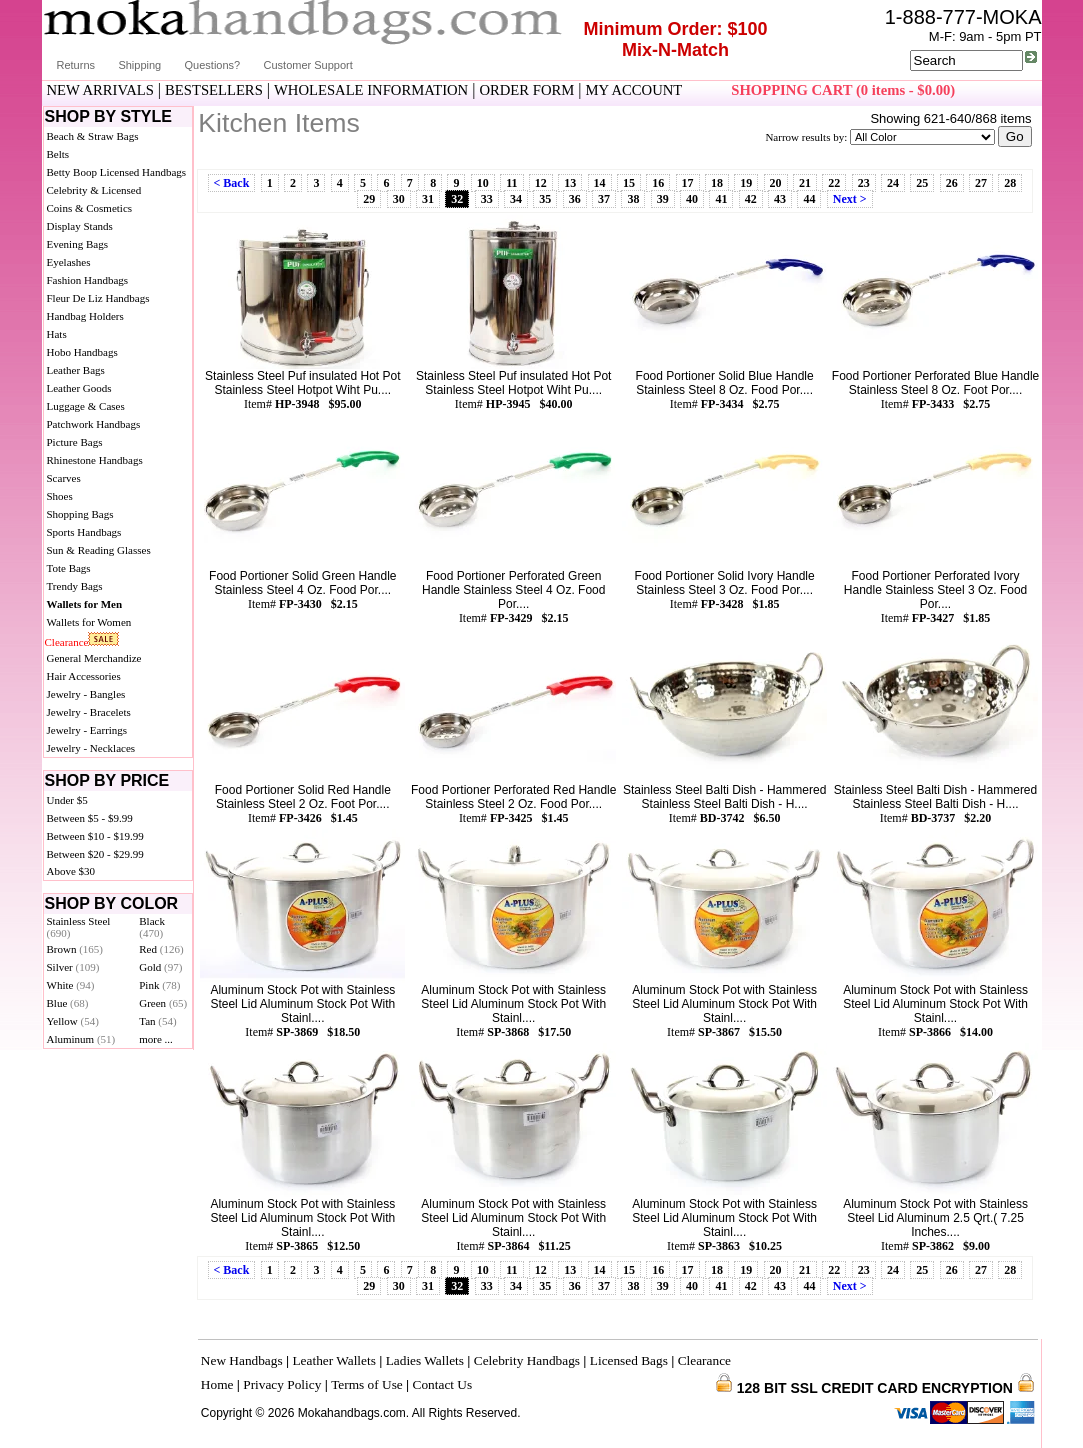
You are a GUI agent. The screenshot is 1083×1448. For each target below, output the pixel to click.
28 (1010, 183)
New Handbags (242, 1360)
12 (541, 183)
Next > (850, 199)
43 (780, 199)
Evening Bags (77, 244)
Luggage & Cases (86, 406)
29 (369, 199)
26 (952, 183)
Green (163, 1003)
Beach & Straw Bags (93, 136)
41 (721, 199)
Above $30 (71, 871)
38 (633, 199)
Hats (57, 334)
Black (152, 927)
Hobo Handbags (82, 352)
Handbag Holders (85, 316)
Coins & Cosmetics (90, 208)
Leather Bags (76, 370)
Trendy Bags (75, 586)
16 (658, 183)
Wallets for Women (89, 622)
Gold (160, 967)
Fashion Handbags (88, 280)
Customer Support (308, 65)
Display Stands (80, 226)
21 (805, 183)
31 (428, 199)
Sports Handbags (84, 532)
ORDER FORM (526, 90)
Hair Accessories (84, 676)
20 (776, 183)
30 (399, 199)
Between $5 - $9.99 (90, 818)
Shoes (60, 496)
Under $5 (67, 800)
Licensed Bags (629, 1360)
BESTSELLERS (214, 90)
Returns (76, 65)
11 (511, 183)
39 (663, 199)
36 (575, 199)
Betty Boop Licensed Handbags (117, 172)
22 (834, 183)
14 (600, 183)
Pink (159, 985)
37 (604, 199)
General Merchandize (94, 658)
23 (864, 183)
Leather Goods (79, 388)
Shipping (139, 65)
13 (570, 183)
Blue (68, 1003)
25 (922, 183)
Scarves (64, 478)
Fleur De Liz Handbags (98, 298)
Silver (73, 967)
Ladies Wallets (425, 1360)
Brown (75, 949)
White (71, 985)
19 (746, 183)
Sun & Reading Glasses (99, 550)
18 (717, 183)
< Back (232, 183)
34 (516, 199)
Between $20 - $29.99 (95, 854)
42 (751, 199)
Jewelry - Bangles (86, 694)
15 (629, 183)
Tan (157, 1021)
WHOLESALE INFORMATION (371, 90)
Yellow (73, 1021)
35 (545, 199)
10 (483, 183)
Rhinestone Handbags (95, 460)
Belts (58, 154)
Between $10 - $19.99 (95, 836)
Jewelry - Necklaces (91, 748)
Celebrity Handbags (527, 1360)
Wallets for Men (85, 604)
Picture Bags (75, 442)
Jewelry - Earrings (87, 730)
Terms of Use (367, 1384)
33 (487, 199)
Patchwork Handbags (94, 424)
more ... (156, 1039)
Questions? (213, 65)
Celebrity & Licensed (94, 190)
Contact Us (443, 1384)
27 (981, 183)
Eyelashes (69, 262)
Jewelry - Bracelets (89, 712)
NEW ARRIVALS (100, 90)
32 (457, 199)
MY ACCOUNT (633, 90)
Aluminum (81, 1039)
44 (809, 199)
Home (217, 1384)
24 (893, 183)
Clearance (67, 642)
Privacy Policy (282, 1384)
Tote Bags (69, 568)
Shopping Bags (80, 514)
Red (161, 949)
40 (692, 199)
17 (688, 183)
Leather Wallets (333, 1360)
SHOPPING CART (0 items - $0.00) (843, 90)
